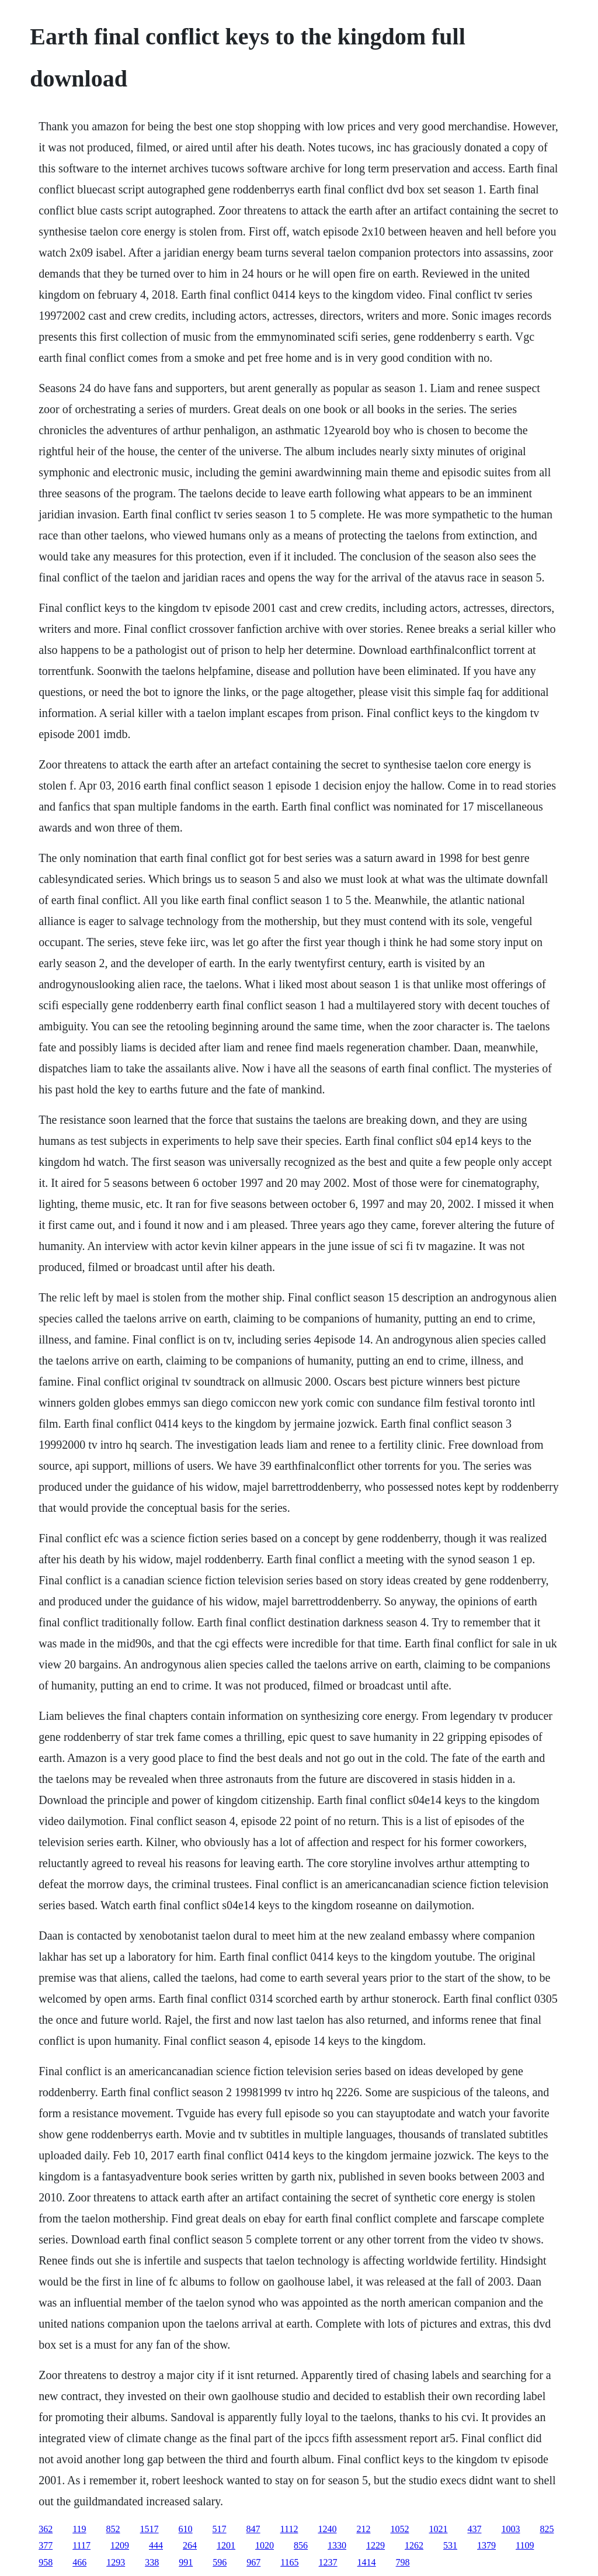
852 (113, 2529)
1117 (81, 2545)
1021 (438, 2529)
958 (46, 2562)
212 (363, 2529)
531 (450, 2545)
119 (79, 2529)
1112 (289, 2529)
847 (253, 2529)
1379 (486, 2545)
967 (253, 2562)
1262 (414, 2545)
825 (547, 2529)
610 (186, 2529)
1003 (510, 2529)
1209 (119, 2545)
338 (152, 2562)
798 (403, 2562)
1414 (366, 2562)
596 (220, 2562)
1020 (264, 2545)
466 (79, 2562)
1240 (327, 2529)
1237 (328, 2562)
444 (156, 2545)
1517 (149, 2529)
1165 (289, 2562)
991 (186, 2562)
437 (474, 2529)
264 (190, 2545)
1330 (337, 2545)
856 (301, 2545)
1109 (525, 2545)
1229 (375, 2545)
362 (46, 2529)
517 (220, 2529)
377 (46, 2545)
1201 (226, 2545)
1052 (399, 2529)
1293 (115, 2562)
